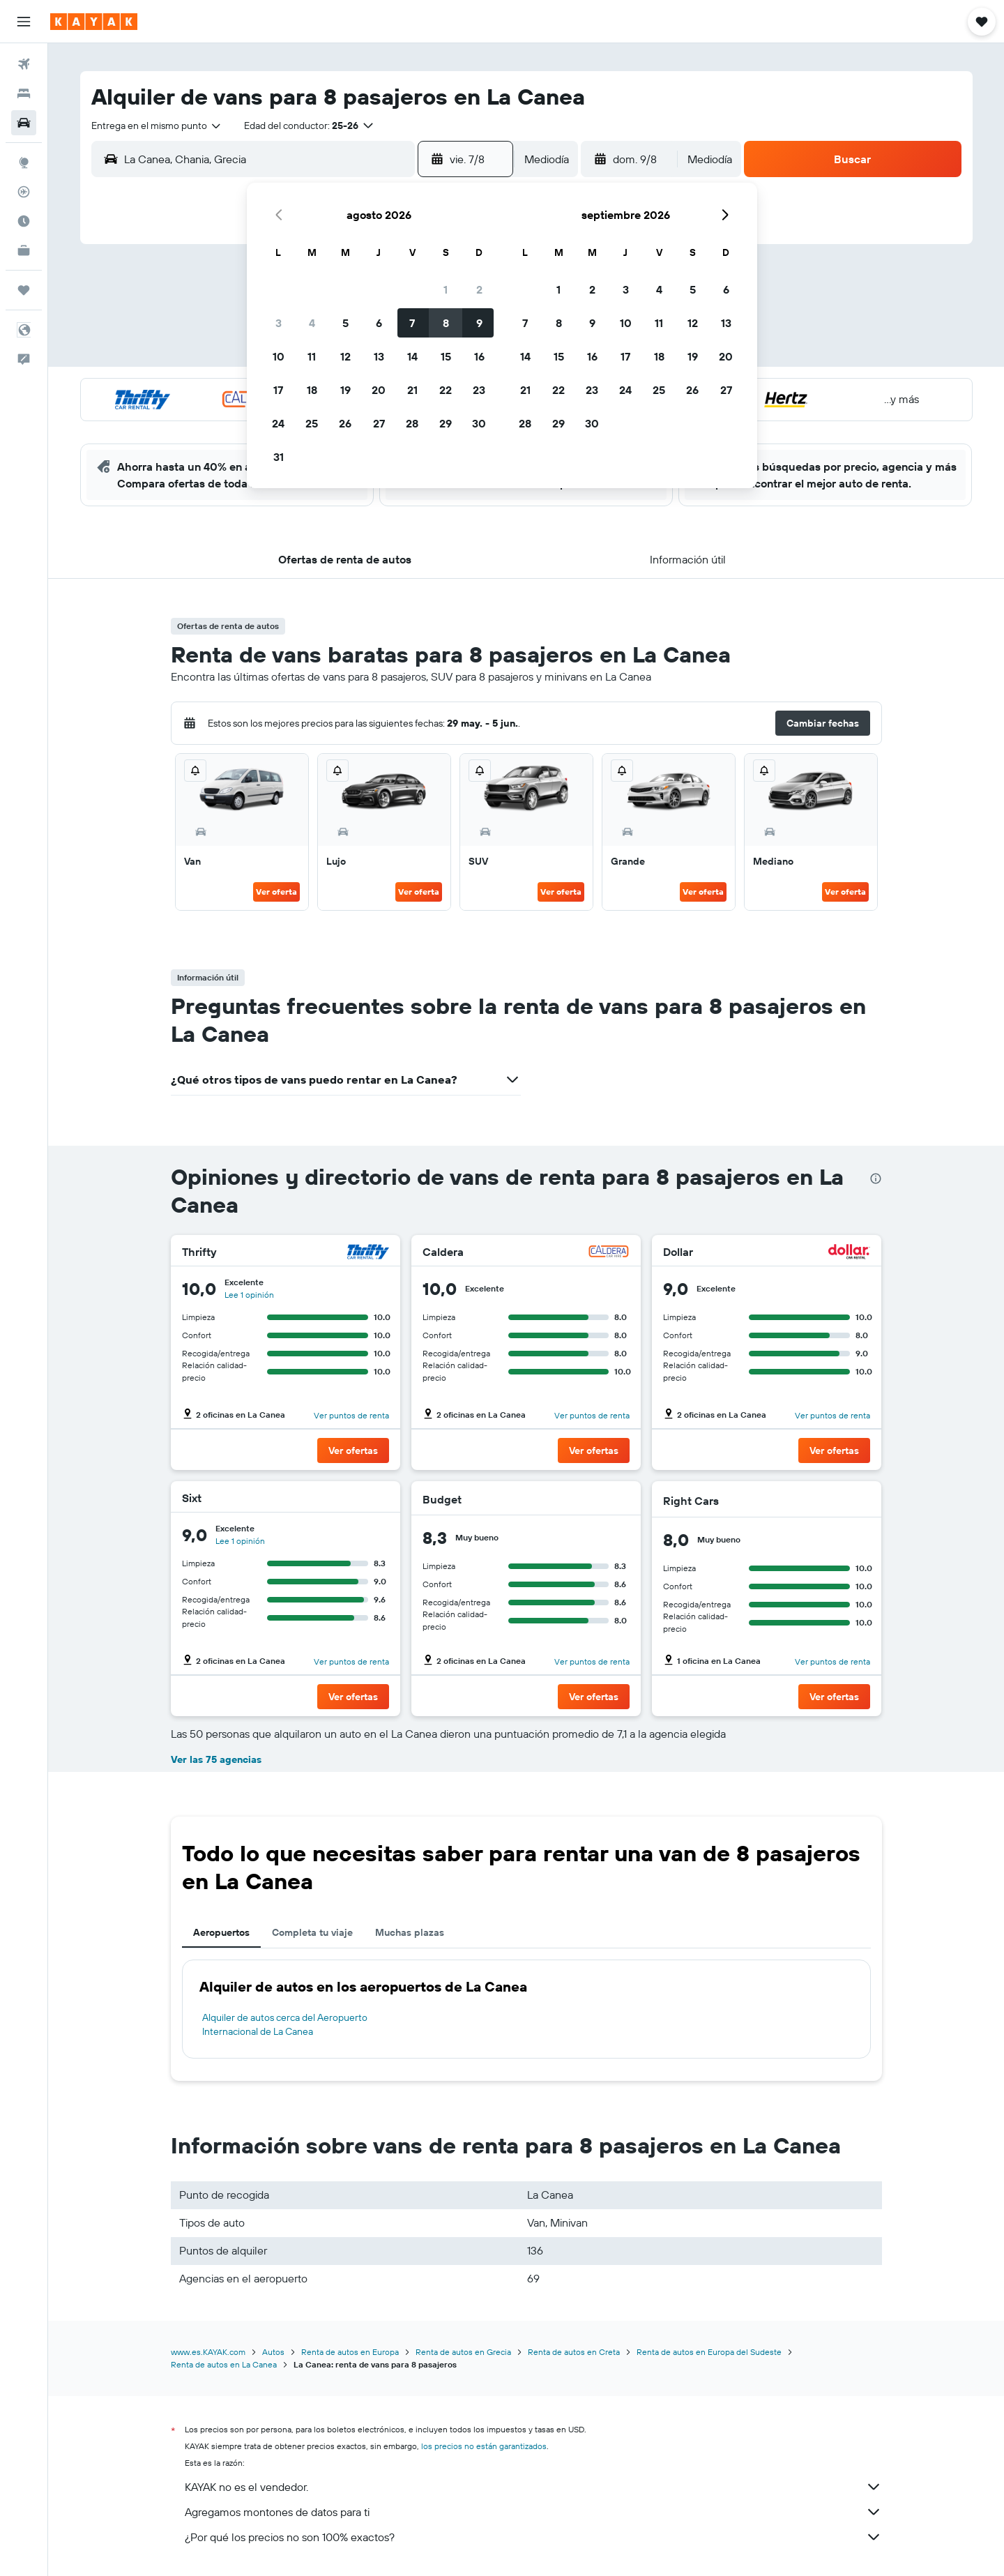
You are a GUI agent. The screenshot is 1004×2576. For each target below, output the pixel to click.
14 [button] (412, 356)
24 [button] (278, 423)
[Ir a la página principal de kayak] (93, 21)
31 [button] (278, 457)
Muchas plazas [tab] (409, 1932)
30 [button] (479, 423)
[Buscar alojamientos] (24, 93)
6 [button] (379, 323)
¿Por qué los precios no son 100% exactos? (533, 2537)
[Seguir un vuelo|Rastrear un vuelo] (24, 192)
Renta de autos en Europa (350, 2352)
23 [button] (479, 390)
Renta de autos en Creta (574, 2352)
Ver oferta (276, 891)
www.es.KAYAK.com (208, 2352)
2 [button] (479, 289)
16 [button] (479, 356)
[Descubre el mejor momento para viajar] (24, 221)
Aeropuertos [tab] (221, 1932)
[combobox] (156, 125)
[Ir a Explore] (24, 162)
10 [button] (278, 356)
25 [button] (311, 423)
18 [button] (312, 390)
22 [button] (445, 390)
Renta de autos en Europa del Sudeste (709, 2352)
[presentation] (875, 1178)
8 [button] (446, 323)
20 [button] (379, 390)
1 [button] (445, 289)
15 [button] (446, 356)
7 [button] (412, 323)
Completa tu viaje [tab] (312, 1932)
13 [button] (379, 356)
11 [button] (311, 356)
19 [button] (345, 390)
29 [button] (445, 423)
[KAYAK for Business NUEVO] (24, 250)
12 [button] (345, 356)
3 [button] (278, 323)
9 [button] (479, 323)
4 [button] (312, 323)
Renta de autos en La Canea (224, 2364)
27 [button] (379, 423)
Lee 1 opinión (249, 1294)
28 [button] (412, 423)
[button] (23, 21)
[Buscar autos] (24, 123)
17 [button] (278, 390)
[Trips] (24, 290)
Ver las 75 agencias (216, 1759)
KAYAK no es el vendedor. (533, 2486)
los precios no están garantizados (484, 2446)
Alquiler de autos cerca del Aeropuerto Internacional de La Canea (284, 2024)
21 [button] (412, 390)
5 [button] (345, 323)
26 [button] (345, 423)
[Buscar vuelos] (24, 64)
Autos (273, 2352)
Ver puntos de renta (351, 1415)
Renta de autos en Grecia (463, 2352)
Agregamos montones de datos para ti (533, 2511)
